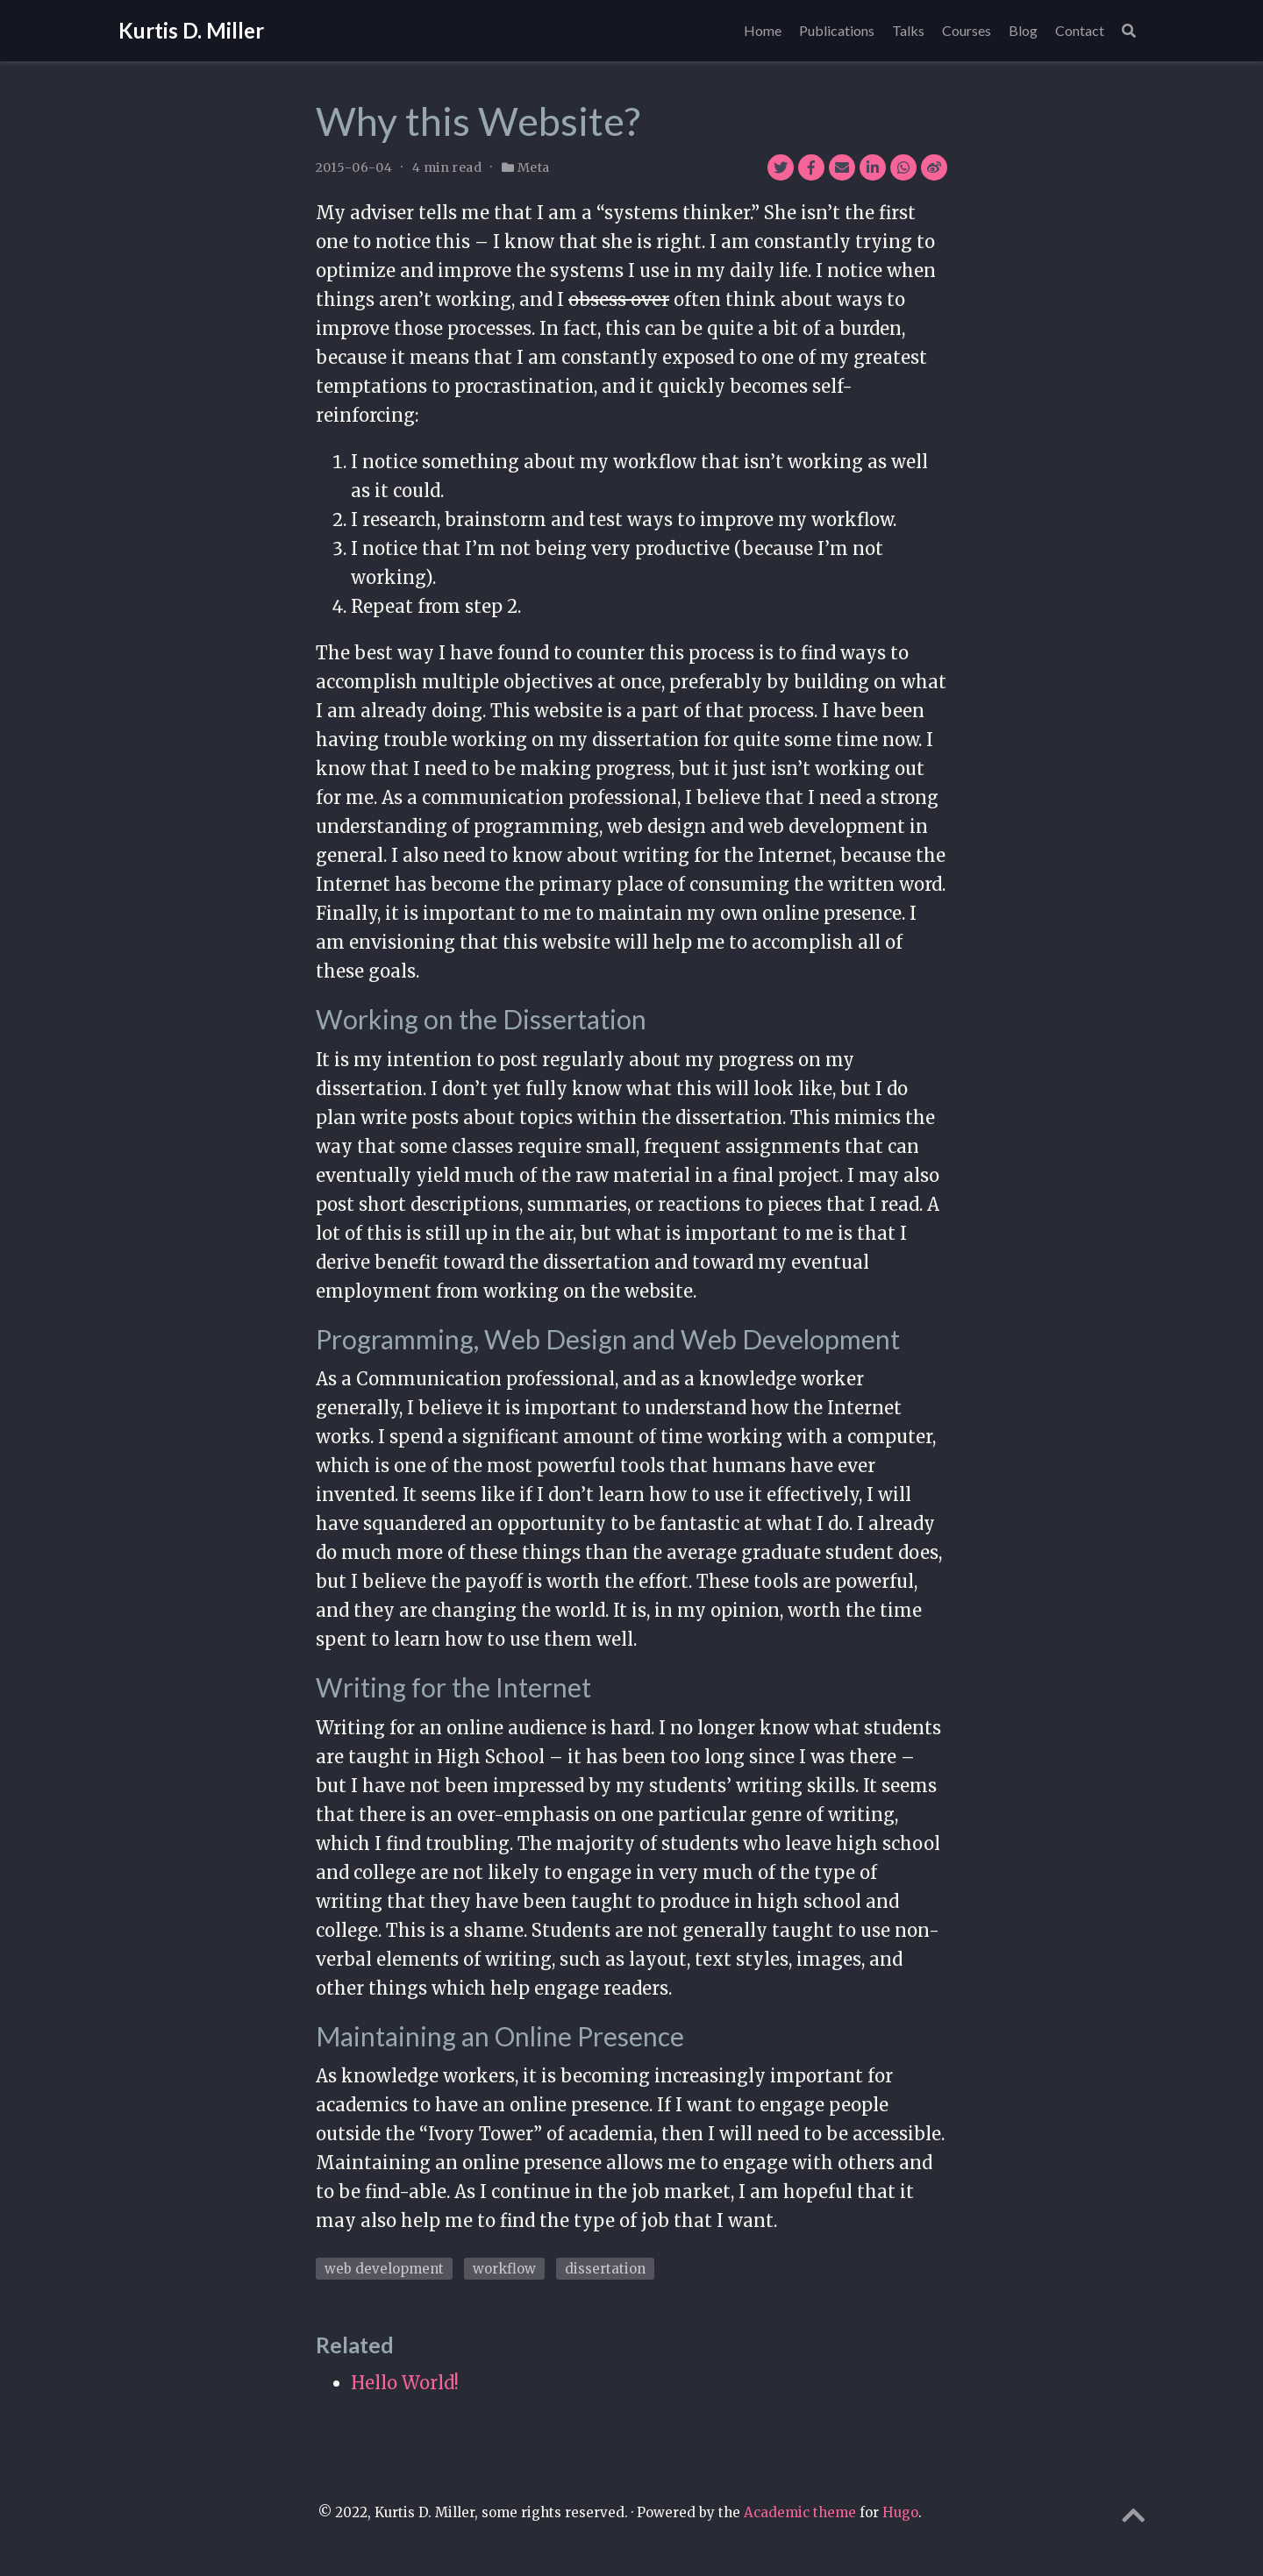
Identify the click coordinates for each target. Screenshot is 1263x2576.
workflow (504, 2268)
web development (384, 2268)
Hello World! (405, 2383)
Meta (533, 167)
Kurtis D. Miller (191, 30)
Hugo (900, 2512)
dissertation (605, 2268)
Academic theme (800, 2512)
